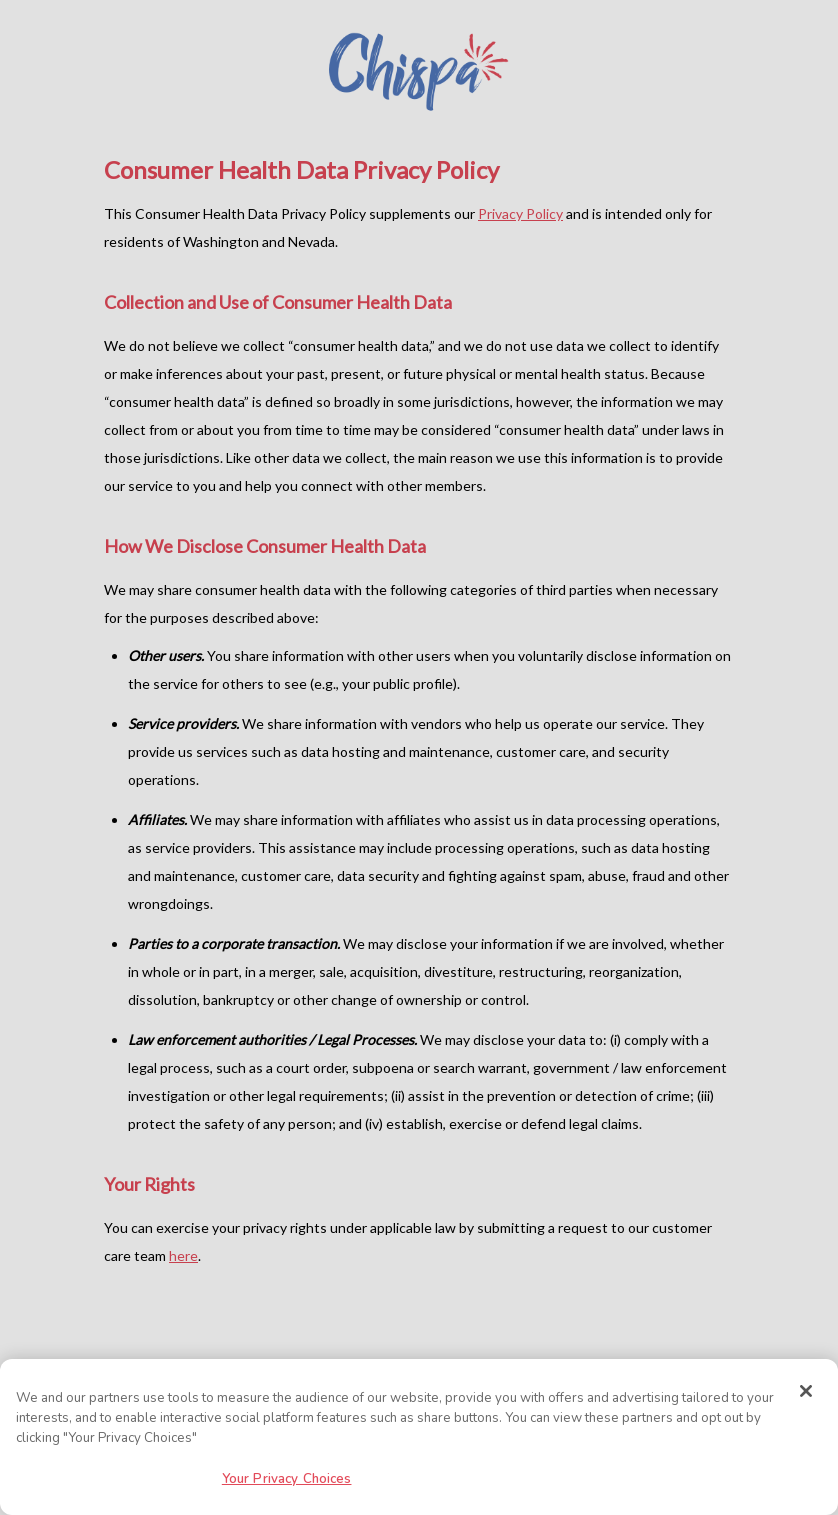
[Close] (806, 1391)
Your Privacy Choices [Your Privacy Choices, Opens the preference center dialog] (287, 1479)
